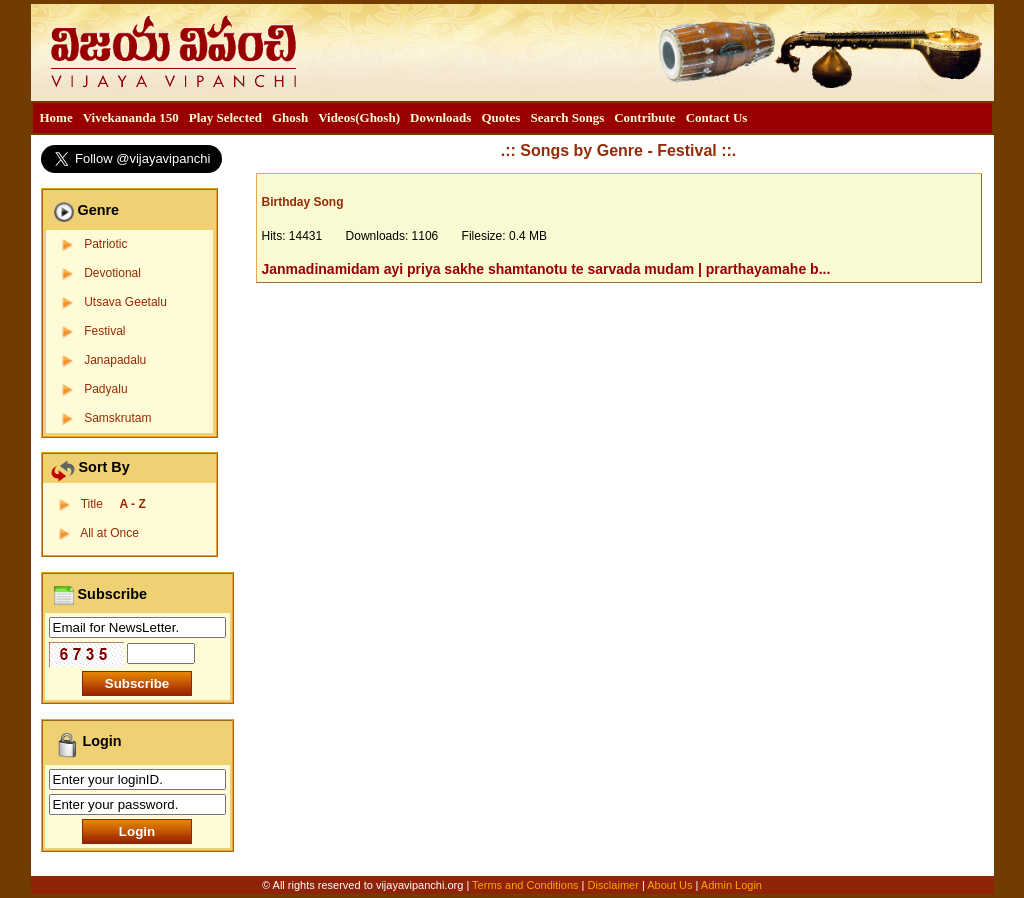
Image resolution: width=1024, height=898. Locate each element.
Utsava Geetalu (125, 302)
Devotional (112, 273)
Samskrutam (117, 418)
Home (56, 117)
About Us (669, 885)
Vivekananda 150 (131, 117)
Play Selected (225, 117)
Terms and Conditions (526, 885)
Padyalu (105, 389)
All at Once (109, 533)
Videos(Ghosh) (359, 117)
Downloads (440, 117)
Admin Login (731, 885)
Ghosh (290, 117)
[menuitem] (56, 118)
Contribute (644, 117)
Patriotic (105, 244)
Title (113, 504)
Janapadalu (115, 360)
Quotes (500, 117)
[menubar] (394, 118)
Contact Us (717, 117)
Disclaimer (612, 885)
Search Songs (567, 117)
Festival (104, 331)
